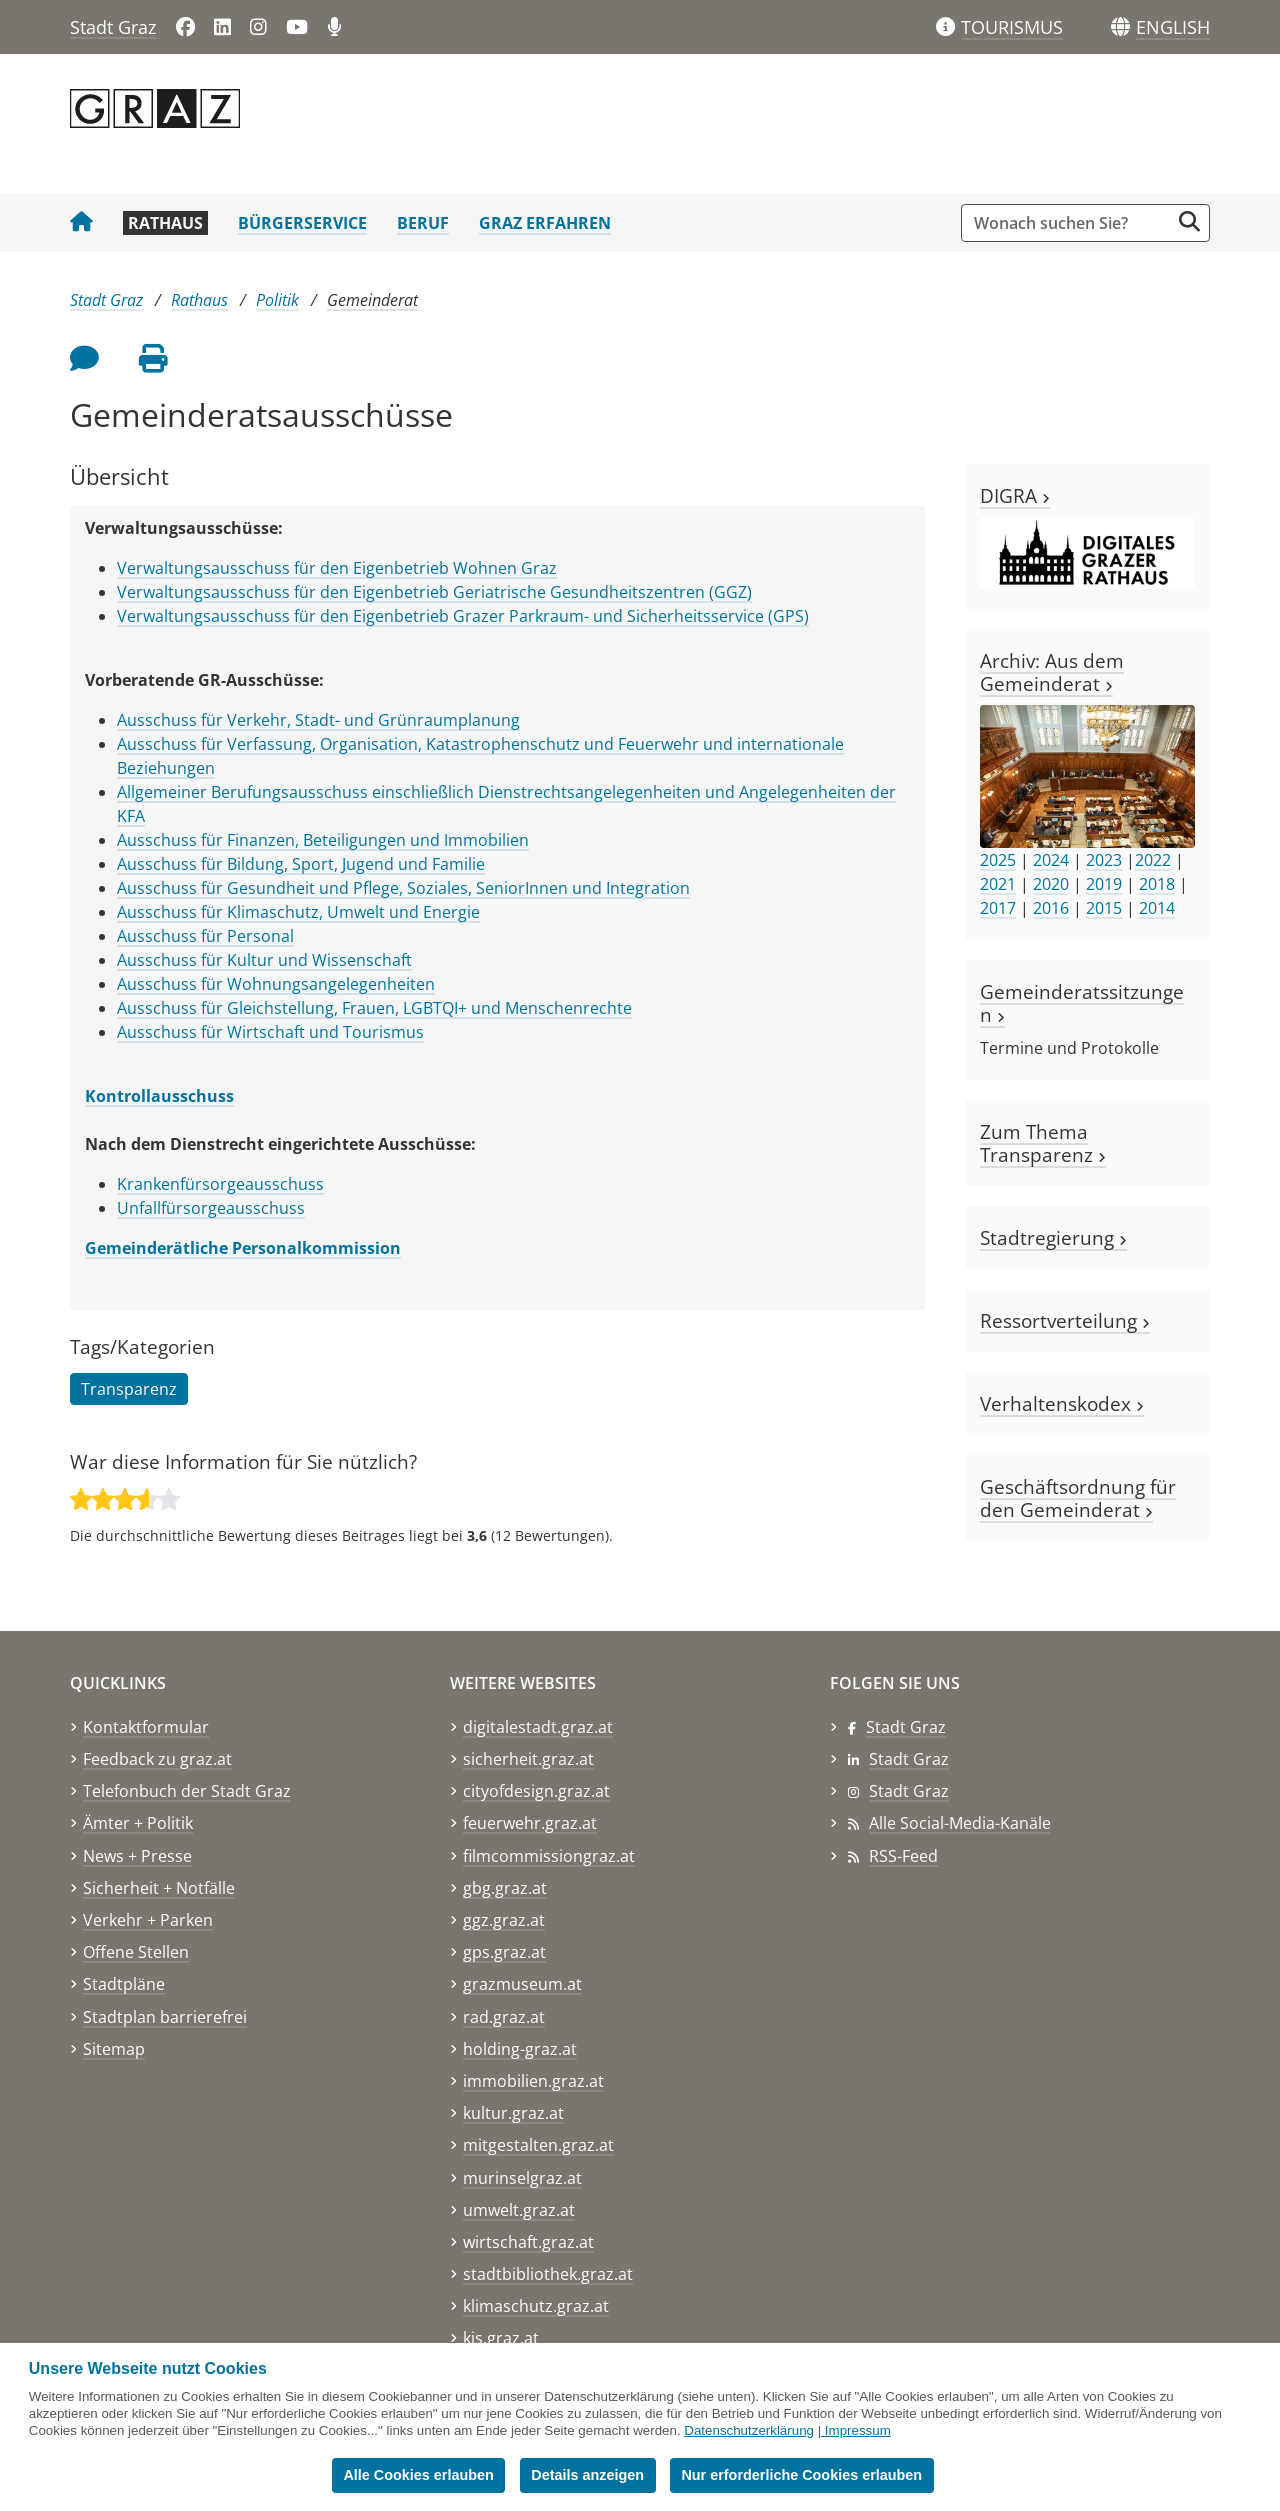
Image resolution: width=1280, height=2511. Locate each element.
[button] (1173, 28)
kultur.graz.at (513, 2113)
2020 (1051, 884)
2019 (1104, 884)
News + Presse (137, 1856)
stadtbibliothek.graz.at (548, 2274)
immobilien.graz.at (533, 2081)
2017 (998, 908)
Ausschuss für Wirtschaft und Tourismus (270, 1032)
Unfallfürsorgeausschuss (211, 1208)
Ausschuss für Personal (205, 936)
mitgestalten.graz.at (538, 2145)
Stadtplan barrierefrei (165, 2017)
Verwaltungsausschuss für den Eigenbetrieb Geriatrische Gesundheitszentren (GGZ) (434, 592)
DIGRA (1015, 495)
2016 (1051, 908)
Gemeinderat (372, 300)
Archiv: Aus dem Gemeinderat (1052, 672)
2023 (1104, 860)
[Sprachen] (1120, 27)
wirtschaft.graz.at (528, 2242)
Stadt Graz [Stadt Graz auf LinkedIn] (909, 1759)
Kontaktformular (146, 1727)
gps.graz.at (504, 1952)
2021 (998, 884)
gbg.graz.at (505, 1888)
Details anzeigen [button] (587, 2475)
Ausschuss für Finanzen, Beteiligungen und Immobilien (323, 840)
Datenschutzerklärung (749, 2430)
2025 (998, 860)
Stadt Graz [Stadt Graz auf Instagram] (909, 1791)
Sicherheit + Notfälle (159, 1888)
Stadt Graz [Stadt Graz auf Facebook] (906, 1727)
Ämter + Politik (138, 1823)
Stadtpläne (124, 1984)
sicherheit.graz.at (528, 1759)
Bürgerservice (302, 223)
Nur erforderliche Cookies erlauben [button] (801, 2475)
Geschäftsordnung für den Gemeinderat (1078, 1498)
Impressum (858, 2430)
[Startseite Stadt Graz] (81, 223)
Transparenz (129, 1389)
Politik (277, 300)
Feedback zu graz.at (157, 1759)
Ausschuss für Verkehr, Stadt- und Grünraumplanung (318, 720)
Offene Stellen (136, 1952)
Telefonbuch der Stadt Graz (187, 1791)
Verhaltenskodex (1062, 1403)
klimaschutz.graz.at (536, 2306)
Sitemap (114, 2049)
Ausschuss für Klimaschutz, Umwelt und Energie (298, 912)
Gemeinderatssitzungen (1082, 1003)
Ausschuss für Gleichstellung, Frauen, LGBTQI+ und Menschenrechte (374, 1008)
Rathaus (165, 223)
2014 (1157, 908)
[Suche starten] (1189, 221)
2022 (1153, 860)
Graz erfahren (545, 223)
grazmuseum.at (522, 1984)
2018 (1157, 884)
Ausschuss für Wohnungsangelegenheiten (276, 984)
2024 (1051, 860)
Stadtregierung (1053, 1237)
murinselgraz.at (522, 2178)
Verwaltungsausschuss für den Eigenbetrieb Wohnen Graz (337, 568)
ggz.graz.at (504, 1920)
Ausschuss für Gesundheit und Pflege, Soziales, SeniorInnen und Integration (403, 888)
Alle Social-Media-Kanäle (960, 1823)
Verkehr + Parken (148, 1920)
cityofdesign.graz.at (536, 1791)
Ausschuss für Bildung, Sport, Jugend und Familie (301, 864)
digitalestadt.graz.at (538, 1727)
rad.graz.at (504, 2017)
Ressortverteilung (1065, 1320)
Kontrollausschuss (159, 1096)
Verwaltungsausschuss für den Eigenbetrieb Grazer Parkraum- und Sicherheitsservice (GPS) (463, 616)
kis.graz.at (501, 2338)
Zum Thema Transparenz (1043, 1143)
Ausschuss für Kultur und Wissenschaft (264, 960)
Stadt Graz (113, 27)
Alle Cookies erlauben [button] (418, 2475)
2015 (1104, 908)
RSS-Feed (903, 1856)
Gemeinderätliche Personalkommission (243, 1248)
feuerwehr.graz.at (530, 1823)
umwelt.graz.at (519, 2210)
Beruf (423, 223)
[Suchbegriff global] (1070, 223)
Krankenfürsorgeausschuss (220, 1184)
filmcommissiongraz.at (549, 1856)
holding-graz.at (520, 2049)
